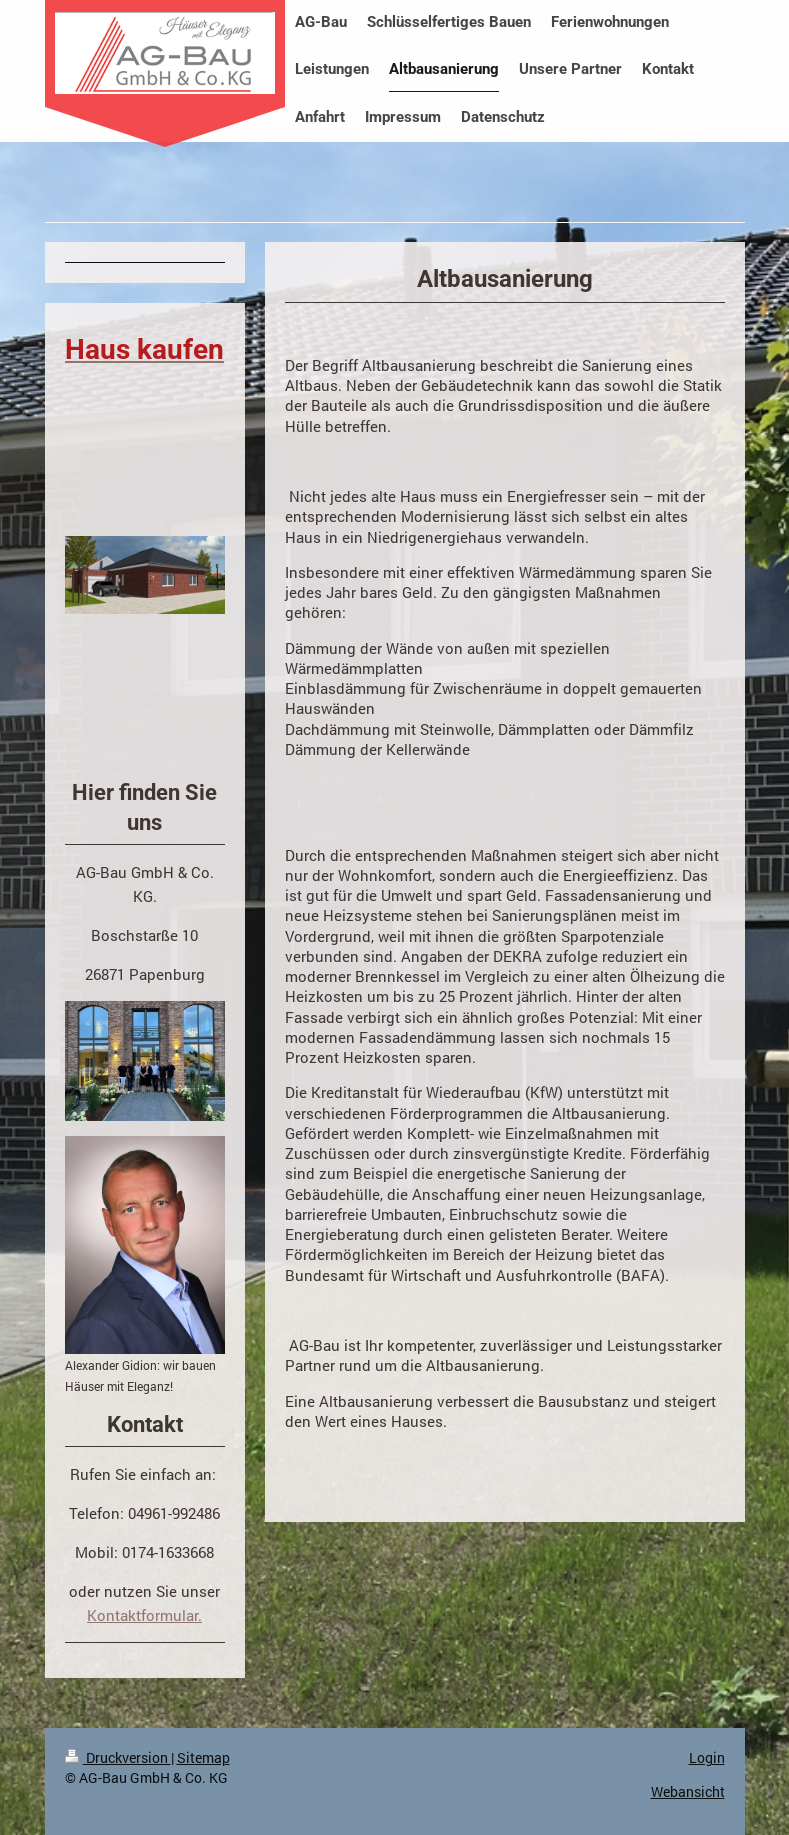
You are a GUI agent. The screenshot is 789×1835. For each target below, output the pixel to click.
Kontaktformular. (144, 1615)
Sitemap (203, 1757)
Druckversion (118, 1757)
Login (707, 1757)
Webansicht (688, 1791)
